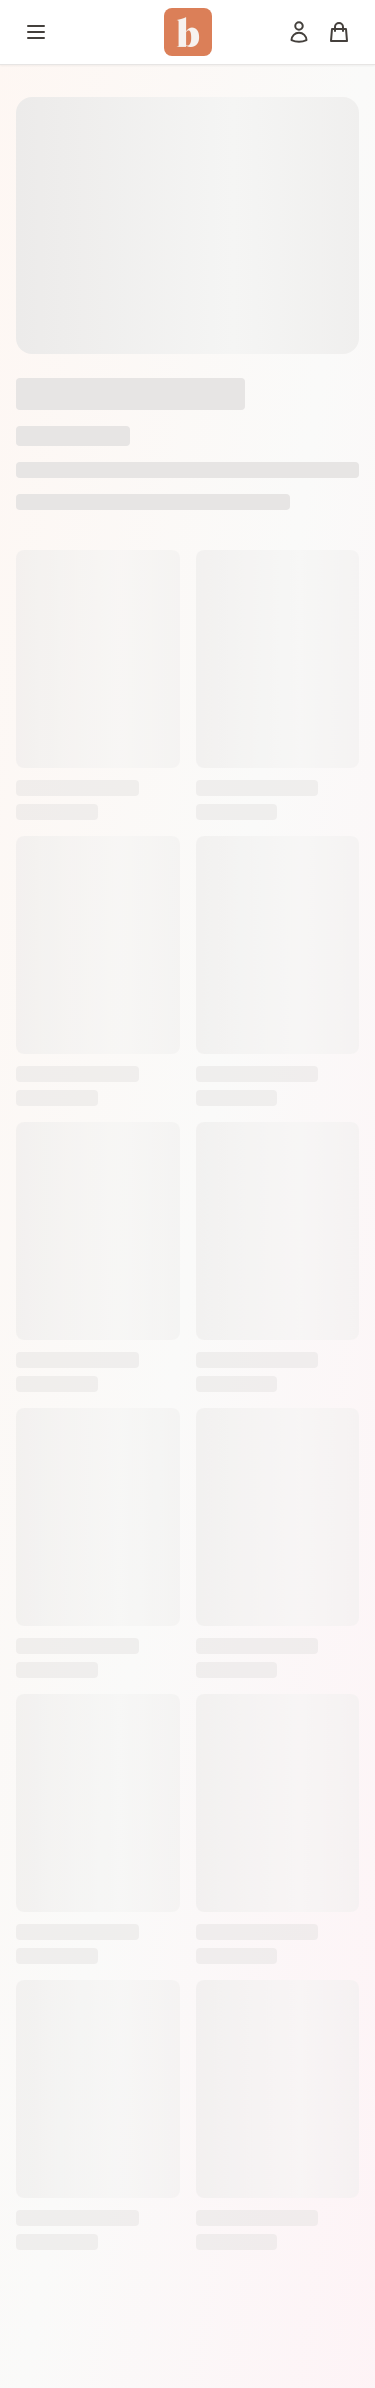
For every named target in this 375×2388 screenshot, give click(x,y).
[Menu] (36, 32)
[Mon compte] (299, 32)
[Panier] (339, 32)
